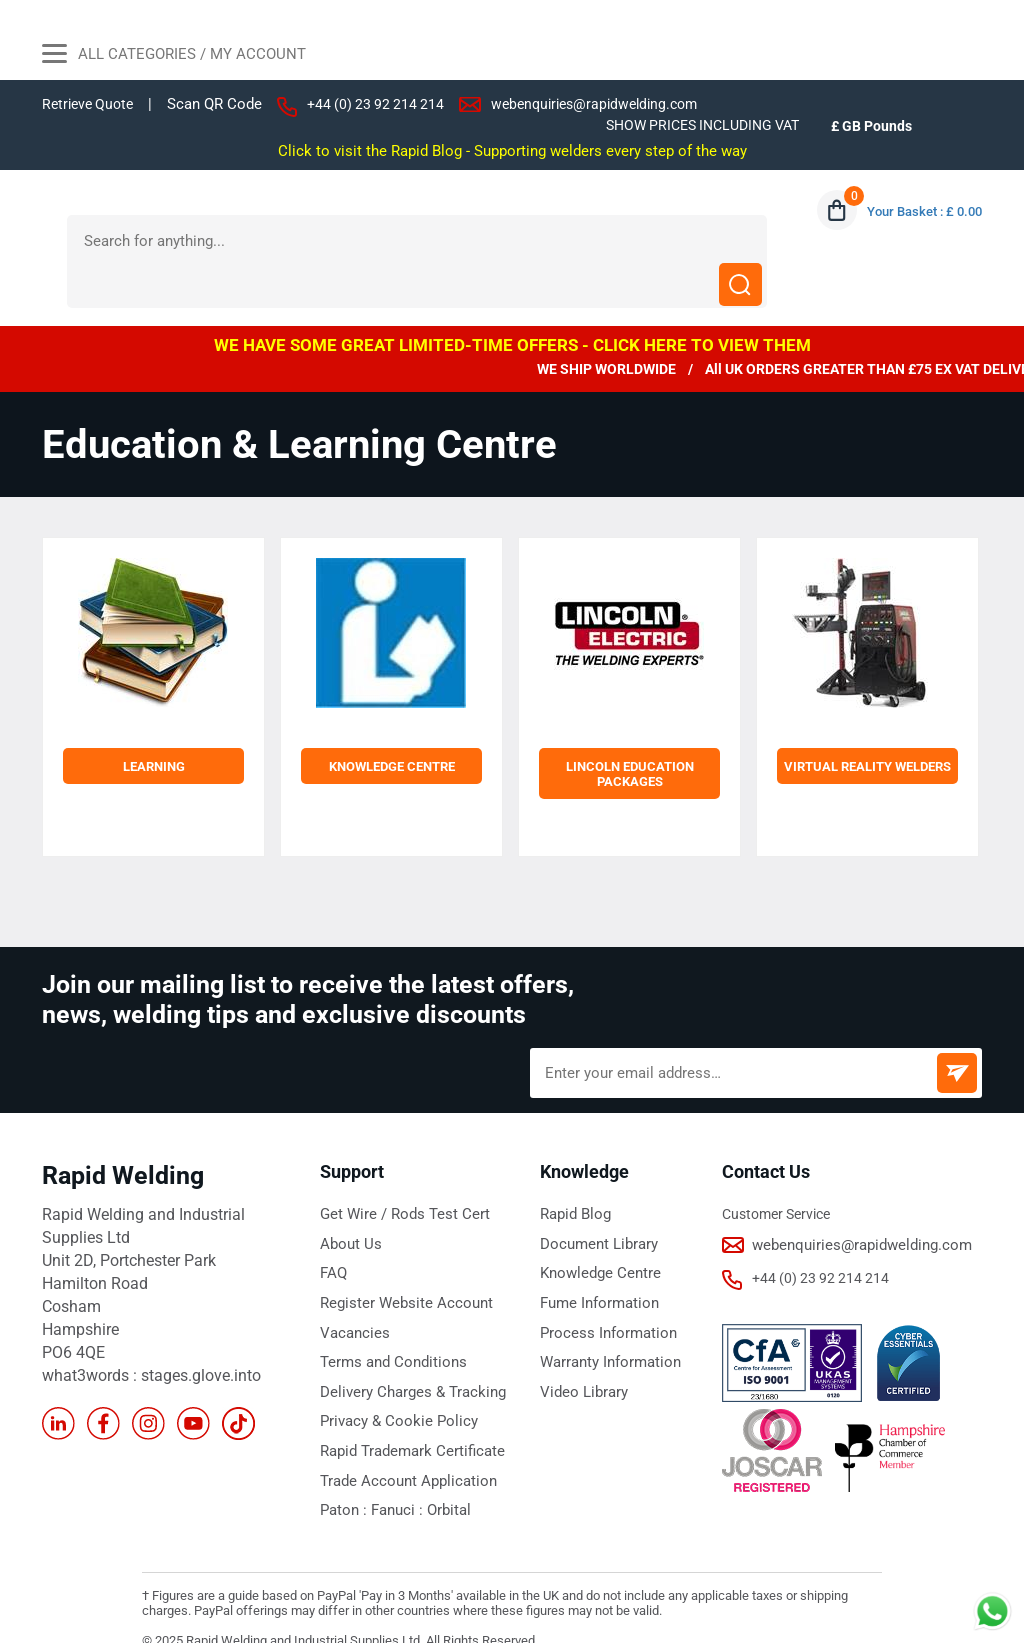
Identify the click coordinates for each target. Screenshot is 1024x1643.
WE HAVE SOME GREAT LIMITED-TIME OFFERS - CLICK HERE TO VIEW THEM (512, 302)
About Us (348, 1200)
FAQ (333, 1229)
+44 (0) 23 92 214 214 (385, 104)
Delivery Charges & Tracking (405, 1345)
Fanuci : (392, 1461)
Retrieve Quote (91, 104)
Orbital (439, 1461)
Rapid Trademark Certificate (406, 1403)
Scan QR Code (221, 104)
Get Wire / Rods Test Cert (397, 1171)
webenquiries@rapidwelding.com (614, 104)
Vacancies (352, 1287)
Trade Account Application (401, 1432)
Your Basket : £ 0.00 (919, 211)
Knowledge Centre (596, 1229)
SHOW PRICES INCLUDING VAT (692, 125)
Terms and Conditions (387, 1316)
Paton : (343, 1461)
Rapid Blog (573, 1171)
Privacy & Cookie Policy (391, 1374)
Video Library (581, 1345)
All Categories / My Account (174, 56)
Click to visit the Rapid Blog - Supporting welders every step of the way (512, 150)
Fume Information (596, 1258)
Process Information (603, 1287)
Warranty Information (607, 1316)
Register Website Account (399, 1258)
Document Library (595, 1200)
